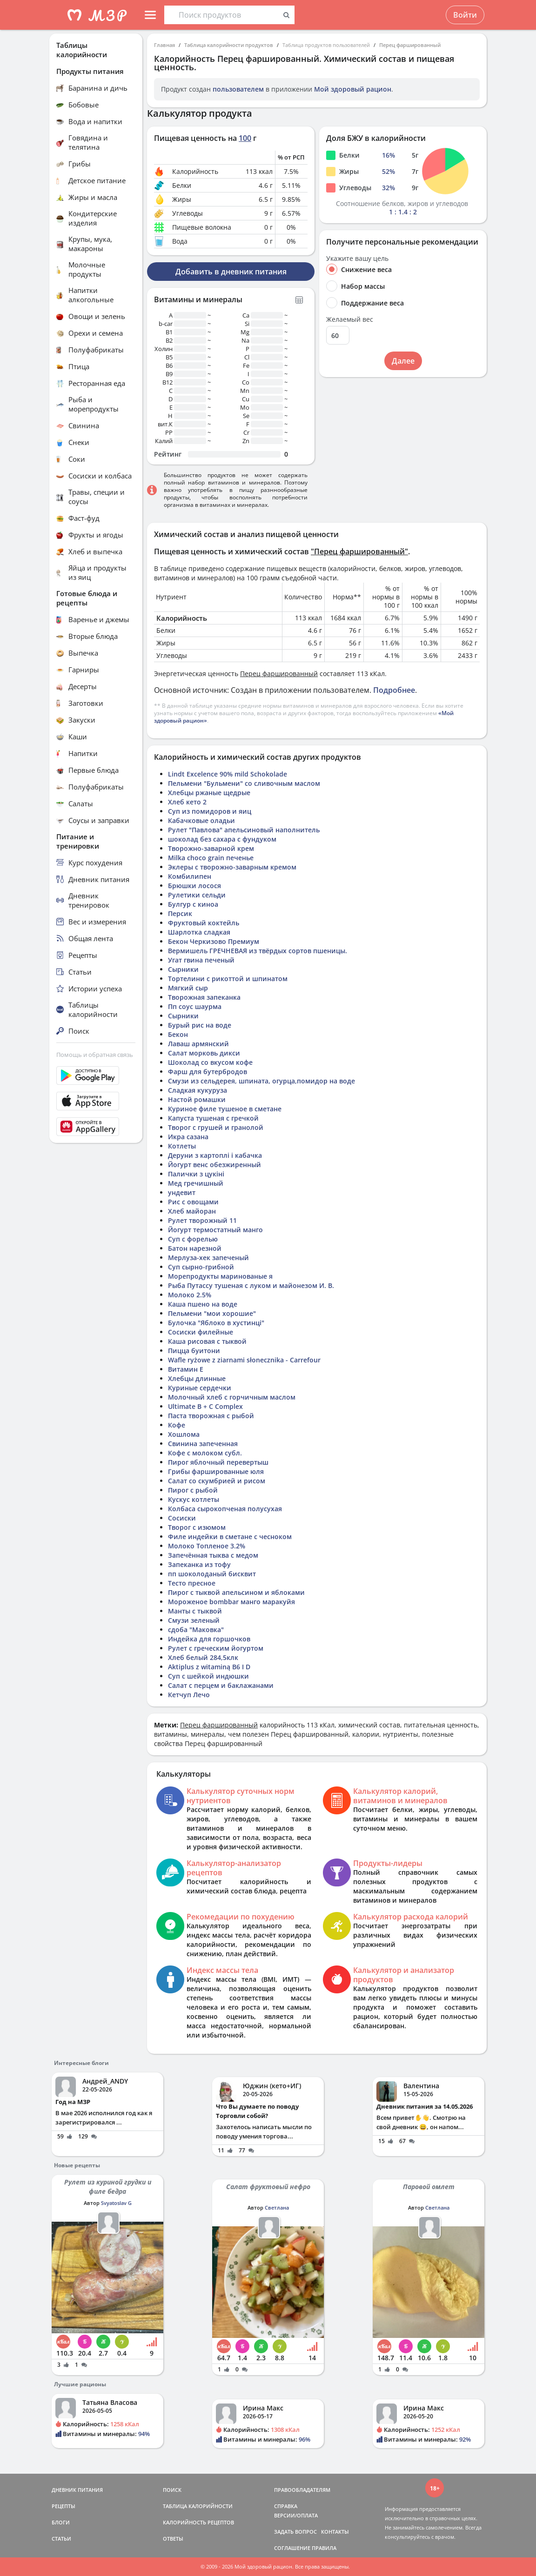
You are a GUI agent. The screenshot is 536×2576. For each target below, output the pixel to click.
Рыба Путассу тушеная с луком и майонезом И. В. (251, 1285)
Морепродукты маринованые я (220, 1276)
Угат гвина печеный (201, 960)
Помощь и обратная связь (94, 1054)
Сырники (183, 969)
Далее (403, 361)
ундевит (181, 1192)
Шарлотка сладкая (199, 932)
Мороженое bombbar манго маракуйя (231, 1601)
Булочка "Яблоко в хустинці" (216, 1322)
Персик (180, 913)
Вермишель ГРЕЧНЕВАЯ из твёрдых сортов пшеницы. (257, 950)
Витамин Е (185, 1369)
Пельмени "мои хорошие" (212, 1313)
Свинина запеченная (203, 1443)
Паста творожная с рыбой (211, 1415)
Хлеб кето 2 (187, 801)
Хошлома (184, 1434)
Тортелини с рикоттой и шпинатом (228, 978)
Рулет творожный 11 (202, 1220)
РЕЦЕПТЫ (63, 2506)
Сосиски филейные (200, 1332)
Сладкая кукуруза (197, 1090)
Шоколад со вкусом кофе (210, 1062)
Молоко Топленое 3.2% (206, 1545)
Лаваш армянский (198, 1043)
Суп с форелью (193, 1239)
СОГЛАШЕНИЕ (292, 2547)
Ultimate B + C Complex (205, 1406)
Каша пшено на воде (202, 1304)
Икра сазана (188, 1136)
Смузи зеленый (194, 1620)
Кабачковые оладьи (201, 820)
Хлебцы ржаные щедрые (209, 792)
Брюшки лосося (194, 885)
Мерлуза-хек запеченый (208, 1257)
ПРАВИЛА (324, 2547)
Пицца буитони (194, 1350)
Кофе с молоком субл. (205, 1452)
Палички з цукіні (196, 1173)
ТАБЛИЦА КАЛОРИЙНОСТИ (198, 2506)
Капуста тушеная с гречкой (213, 1118)
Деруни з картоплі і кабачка (215, 1155)
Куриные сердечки (199, 1387)
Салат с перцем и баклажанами (221, 1685)
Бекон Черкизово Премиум (213, 941)
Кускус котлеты (193, 1499)
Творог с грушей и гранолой (215, 1127)
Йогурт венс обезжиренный (214, 1164)
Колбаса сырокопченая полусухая (225, 1508)
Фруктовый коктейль (203, 922)
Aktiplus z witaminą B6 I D (209, 1666)
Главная (164, 44)
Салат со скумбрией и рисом (216, 1480)
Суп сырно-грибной (201, 1266)
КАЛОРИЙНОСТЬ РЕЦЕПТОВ (198, 2522)
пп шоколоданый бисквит (212, 1573)
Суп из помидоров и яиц (209, 811)
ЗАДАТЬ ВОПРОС (295, 2531)
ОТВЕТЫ (173, 2538)
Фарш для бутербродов (207, 1071)
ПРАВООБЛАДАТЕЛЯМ (302, 2489)
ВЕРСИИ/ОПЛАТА (296, 2515)
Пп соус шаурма (194, 1006)
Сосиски (182, 1518)
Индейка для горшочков (209, 1638)
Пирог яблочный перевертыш (218, 1462)
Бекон (178, 1034)
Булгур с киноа (193, 904)
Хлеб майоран (192, 1211)
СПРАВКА (285, 2506)
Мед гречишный (195, 1183)
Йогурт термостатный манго (215, 1229)
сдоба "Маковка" (196, 1629)
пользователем (238, 89)
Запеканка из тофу (199, 1564)
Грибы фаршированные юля (216, 1471)
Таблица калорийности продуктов (228, 44)
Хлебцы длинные (197, 1378)
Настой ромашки (197, 1099)
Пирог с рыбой (193, 1490)
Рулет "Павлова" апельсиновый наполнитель (244, 829)
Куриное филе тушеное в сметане (224, 1108)
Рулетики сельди (197, 894)
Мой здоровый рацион (352, 89)
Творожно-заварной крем (211, 848)
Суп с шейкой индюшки (208, 1676)
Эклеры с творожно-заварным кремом (232, 867)
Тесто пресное (191, 1583)
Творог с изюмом (197, 1527)
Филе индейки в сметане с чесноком (230, 1536)
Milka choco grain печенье (211, 857)
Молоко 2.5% (189, 1294)
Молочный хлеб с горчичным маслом (231, 1397)
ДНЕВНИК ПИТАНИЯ (77, 2489)
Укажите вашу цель (357, 258)
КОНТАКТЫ (335, 2531)
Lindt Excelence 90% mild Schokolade (227, 774)
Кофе (176, 1425)
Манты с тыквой (195, 1611)
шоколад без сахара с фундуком (222, 839)
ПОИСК (172, 2489)
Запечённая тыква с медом (213, 1555)
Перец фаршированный (410, 44)
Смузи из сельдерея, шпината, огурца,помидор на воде (261, 1080)
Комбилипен (189, 876)
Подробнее (394, 690)
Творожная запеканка (204, 997)
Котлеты (182, 1146)
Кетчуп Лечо (189, 1694)
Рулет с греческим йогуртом (215, 1648)
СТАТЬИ (61, 2538)
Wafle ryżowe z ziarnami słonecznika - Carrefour (244, 1359)
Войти (465, 15)
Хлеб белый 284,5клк (203, 1657)
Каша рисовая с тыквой (207, 1341)
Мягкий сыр (188, 987)
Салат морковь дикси (204, 1053)
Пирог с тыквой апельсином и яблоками (236, 1592)
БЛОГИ (61, 2522)
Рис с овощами (193, 1201)
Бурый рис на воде (199, 1025)
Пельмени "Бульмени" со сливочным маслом (244, 783)
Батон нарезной (194, 1248)
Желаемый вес (349, 319)
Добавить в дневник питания (231, 271)
